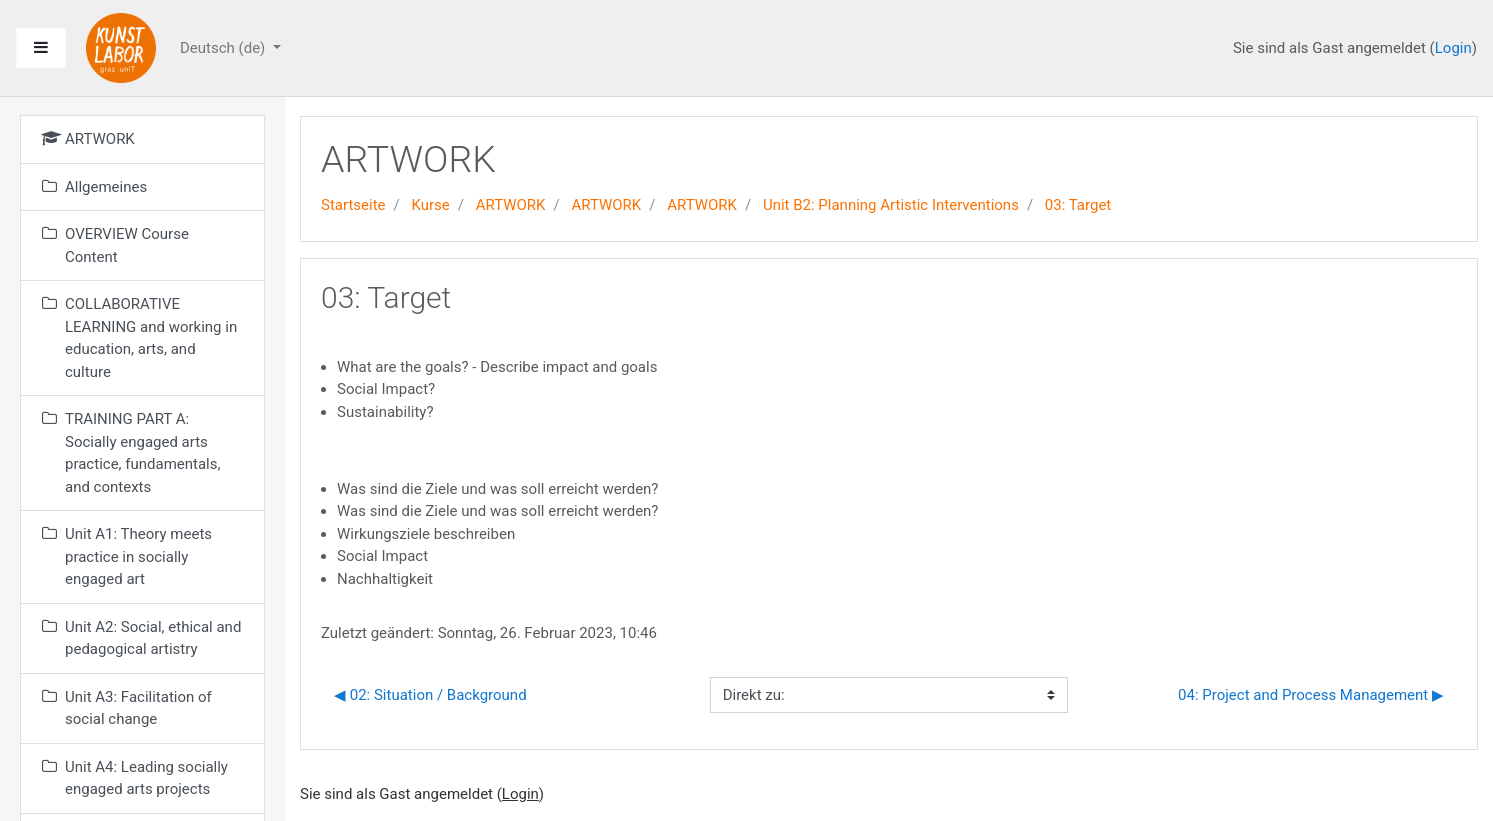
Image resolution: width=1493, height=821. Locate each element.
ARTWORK (511, 205)
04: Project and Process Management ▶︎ (1311, 695)
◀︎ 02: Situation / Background (430, 695)
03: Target (1078, 205)
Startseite (353, 205)
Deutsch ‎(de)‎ (224, 48)
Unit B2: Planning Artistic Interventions (891, 205)
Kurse (430, 205)
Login (1453, 48)
